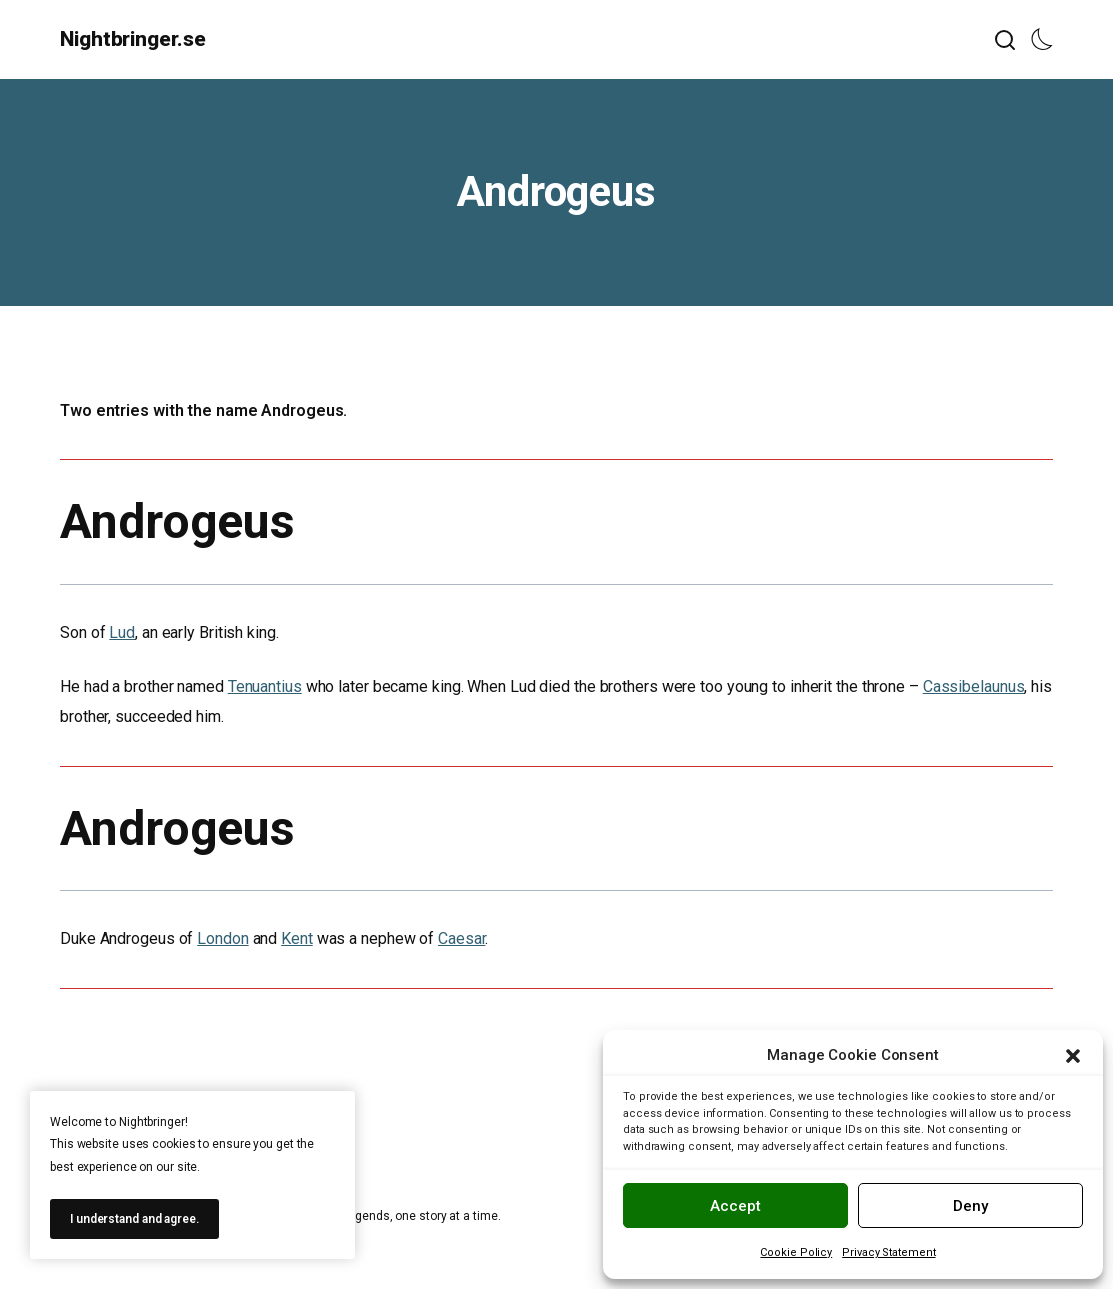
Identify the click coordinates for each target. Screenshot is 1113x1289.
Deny (970, 1206)
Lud (122, 632)
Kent (297, 938)
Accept (735, 1206)
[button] (1073, 1056)
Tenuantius (265, 686)
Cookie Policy (796, 1252)
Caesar (461, 938)
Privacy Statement (888, 1252)
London (222, 938)
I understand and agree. (134, 1219)
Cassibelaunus (974, 686)
